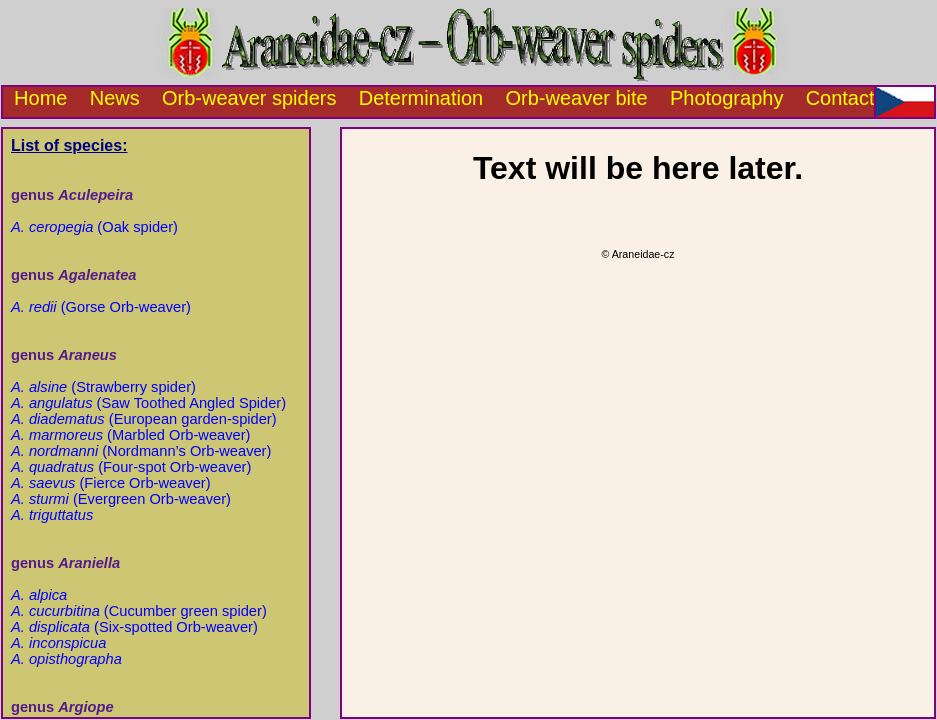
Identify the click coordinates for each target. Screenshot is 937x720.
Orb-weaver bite (576, 98)
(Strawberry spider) (103, 387)
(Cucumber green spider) (139, 611)
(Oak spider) (94, 227)
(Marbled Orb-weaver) (130, 435)
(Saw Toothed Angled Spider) (148, 403)
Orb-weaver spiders (249, 98)
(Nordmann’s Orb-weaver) (141, 451)
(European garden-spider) (144, 419)
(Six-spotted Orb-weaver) (134, 627)
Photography (726, 98)
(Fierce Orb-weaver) (111, 483)
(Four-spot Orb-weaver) (131, 467)
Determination (421, 98)
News (115, 98)
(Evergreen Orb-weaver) (121, 499)
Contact (840, 98)
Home (35, 98)
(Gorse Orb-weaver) (101, 307)
